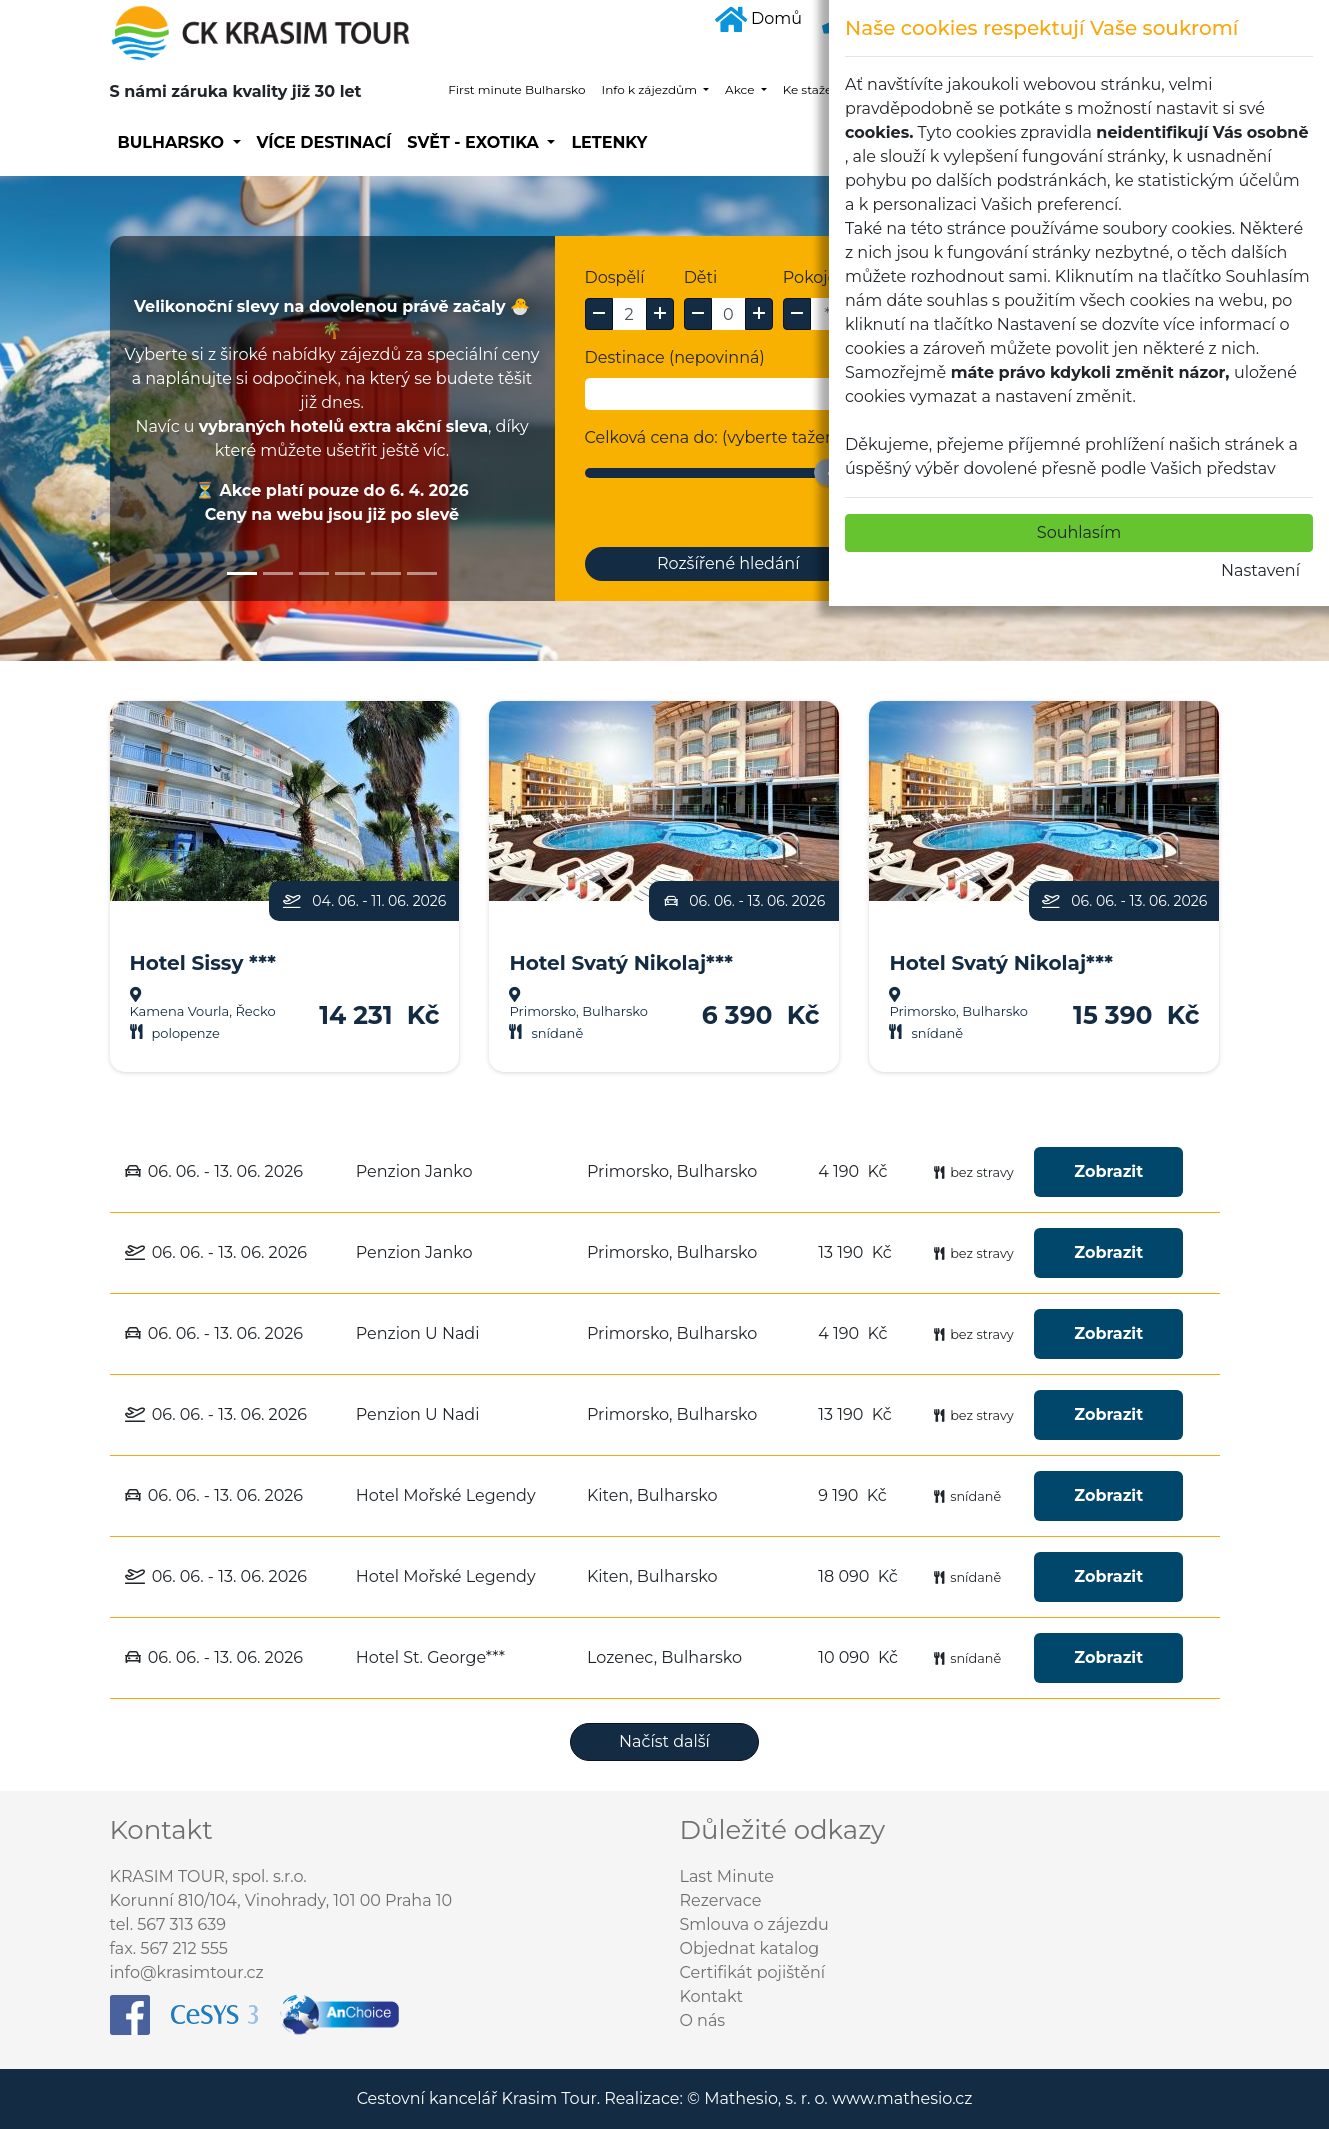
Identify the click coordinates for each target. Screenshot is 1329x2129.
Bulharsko (173, 142)
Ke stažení (815, 89)
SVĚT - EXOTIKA (475, 142)
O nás (703, 2020)
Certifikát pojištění (753, 1972)
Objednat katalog (750, 1948)
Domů (758, 18)
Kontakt (712, 1996)
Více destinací (324, 142)
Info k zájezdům (651, 89)
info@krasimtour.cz (187, 1972)
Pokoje (810, 277)
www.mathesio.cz (902, 2098)
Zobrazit (1108, 1171)
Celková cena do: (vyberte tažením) (724, 437)
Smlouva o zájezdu (754, 1924)
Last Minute (727, 1876)
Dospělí (615, 277)
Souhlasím (1079, 532)
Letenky (609, 142)
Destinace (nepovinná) (675, 357)
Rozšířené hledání (728, 563)
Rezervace (721, 1900)
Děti (701, 277)
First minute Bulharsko (516, 89)
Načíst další (664, 1741)
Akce (741, 89)
